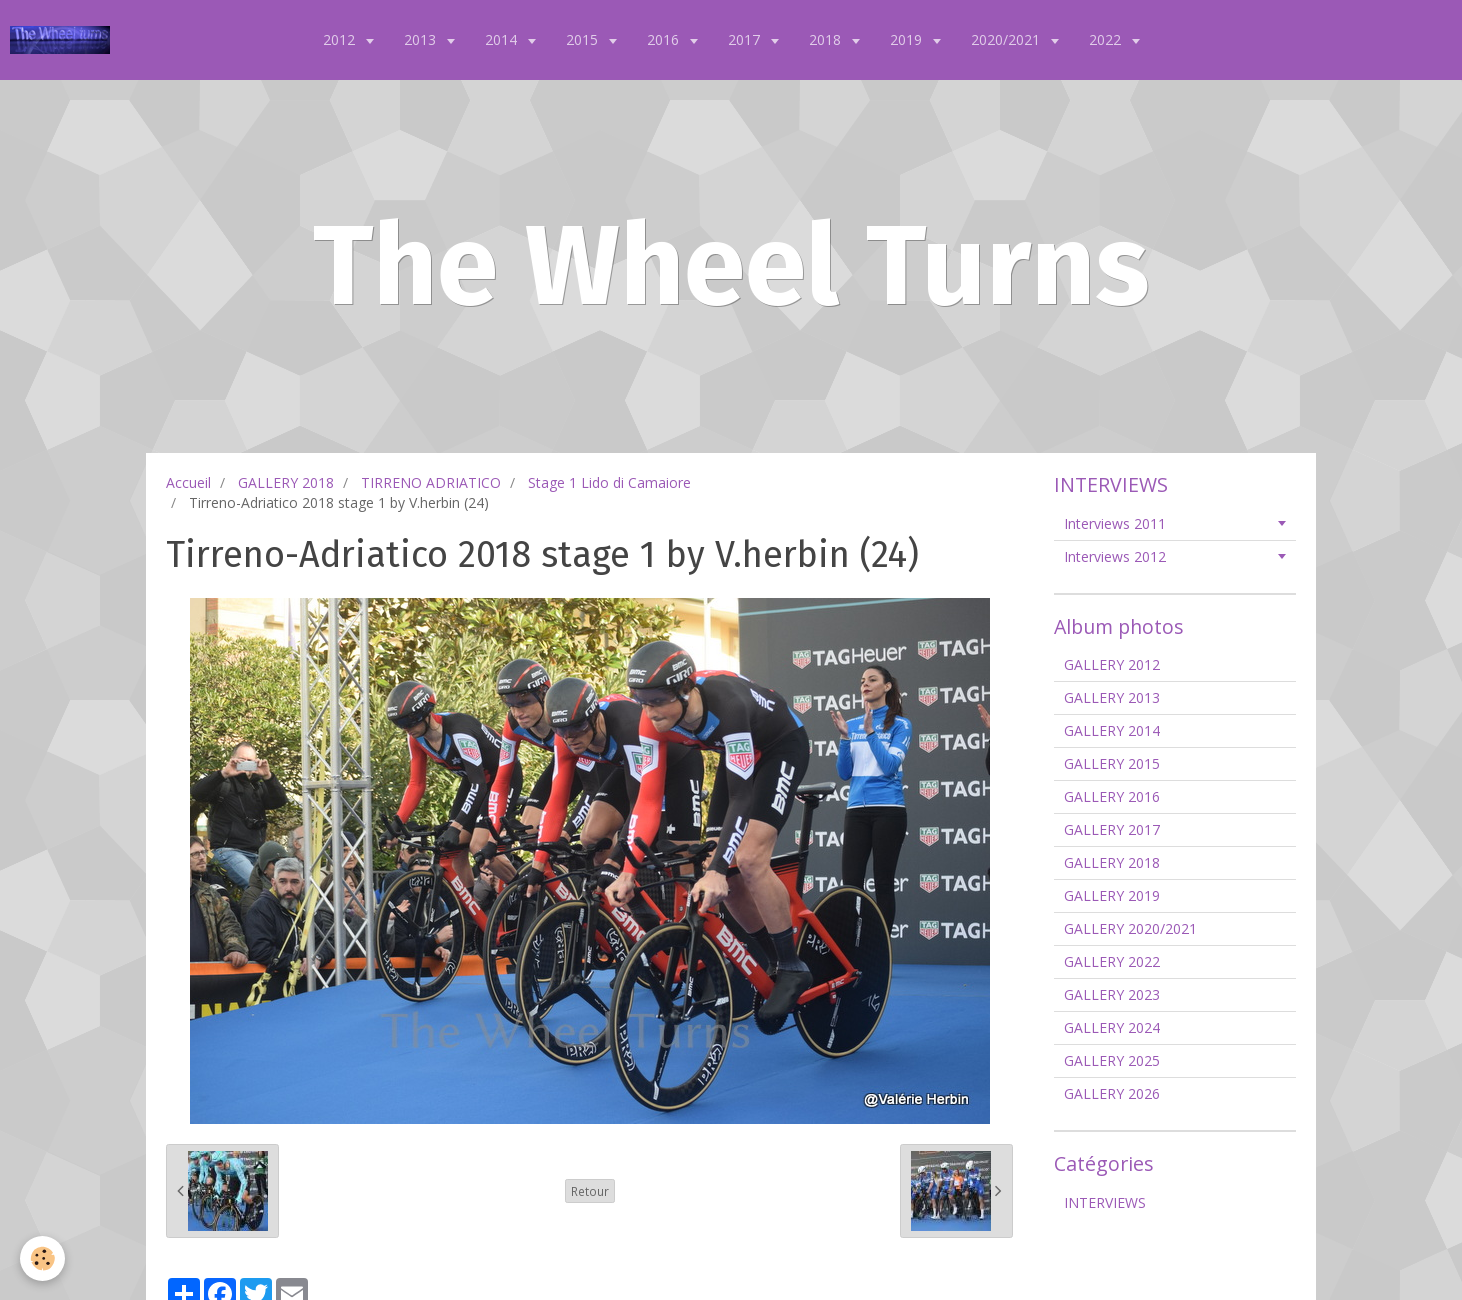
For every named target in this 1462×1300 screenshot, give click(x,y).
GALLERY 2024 (1112, 1027)
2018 (827, 39)
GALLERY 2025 (1112, 1060)
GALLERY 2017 (1112, 829)
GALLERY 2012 (1112, 664)
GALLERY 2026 (1112, 1093)
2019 (908, 39)
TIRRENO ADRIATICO (431, 482)
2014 (503, 39)
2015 (584, 39)
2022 (1107, 39)
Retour (590, 1191)
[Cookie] (42, 1258)
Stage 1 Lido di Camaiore (609, 482)
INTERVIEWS (1105, 1202)
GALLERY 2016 (1112, 796)
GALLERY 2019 (1112, 895)
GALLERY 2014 (1112, 730)
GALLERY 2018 (286, 482)
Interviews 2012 (1115, 556)
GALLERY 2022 (1112, 961)
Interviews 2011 (1115, 523)
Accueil (188, 482)
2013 (422, 39)
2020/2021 (1007, 39)
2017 (746, 39)
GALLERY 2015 (1112, 763)
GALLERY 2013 (1112, 697)
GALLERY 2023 (1112, 994)
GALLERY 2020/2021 (1130, 928)
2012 (341, 39)
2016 (665, 39)
